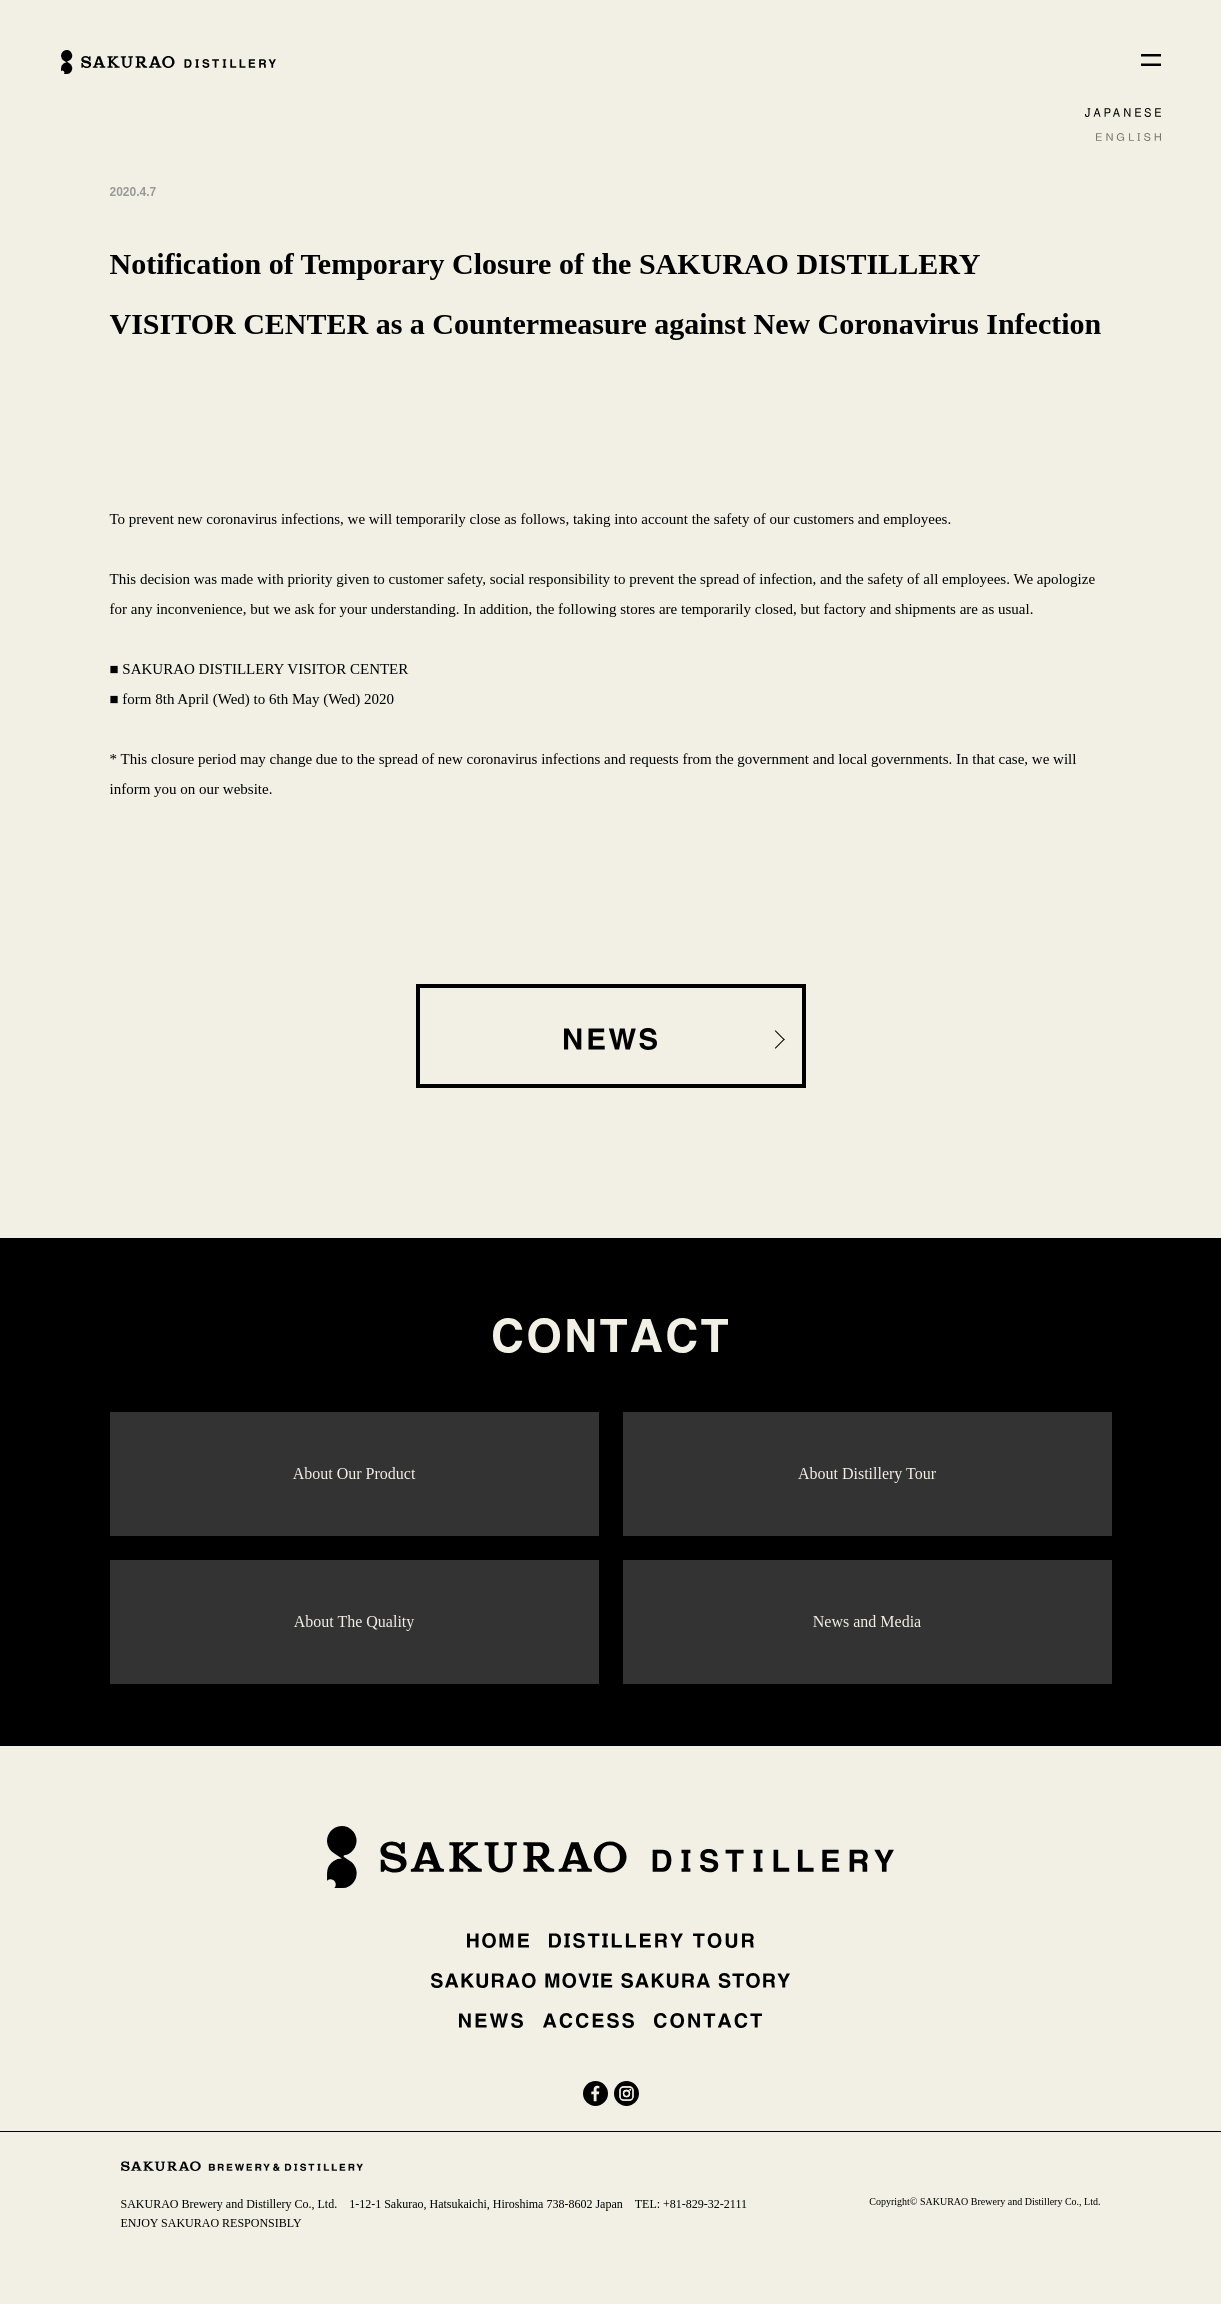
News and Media (867, 1621)
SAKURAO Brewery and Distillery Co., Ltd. (229, 2204)
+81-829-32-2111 (705, 2204)
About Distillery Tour (867, 1473)
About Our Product (354, 1473)
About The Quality (354, 1621)
